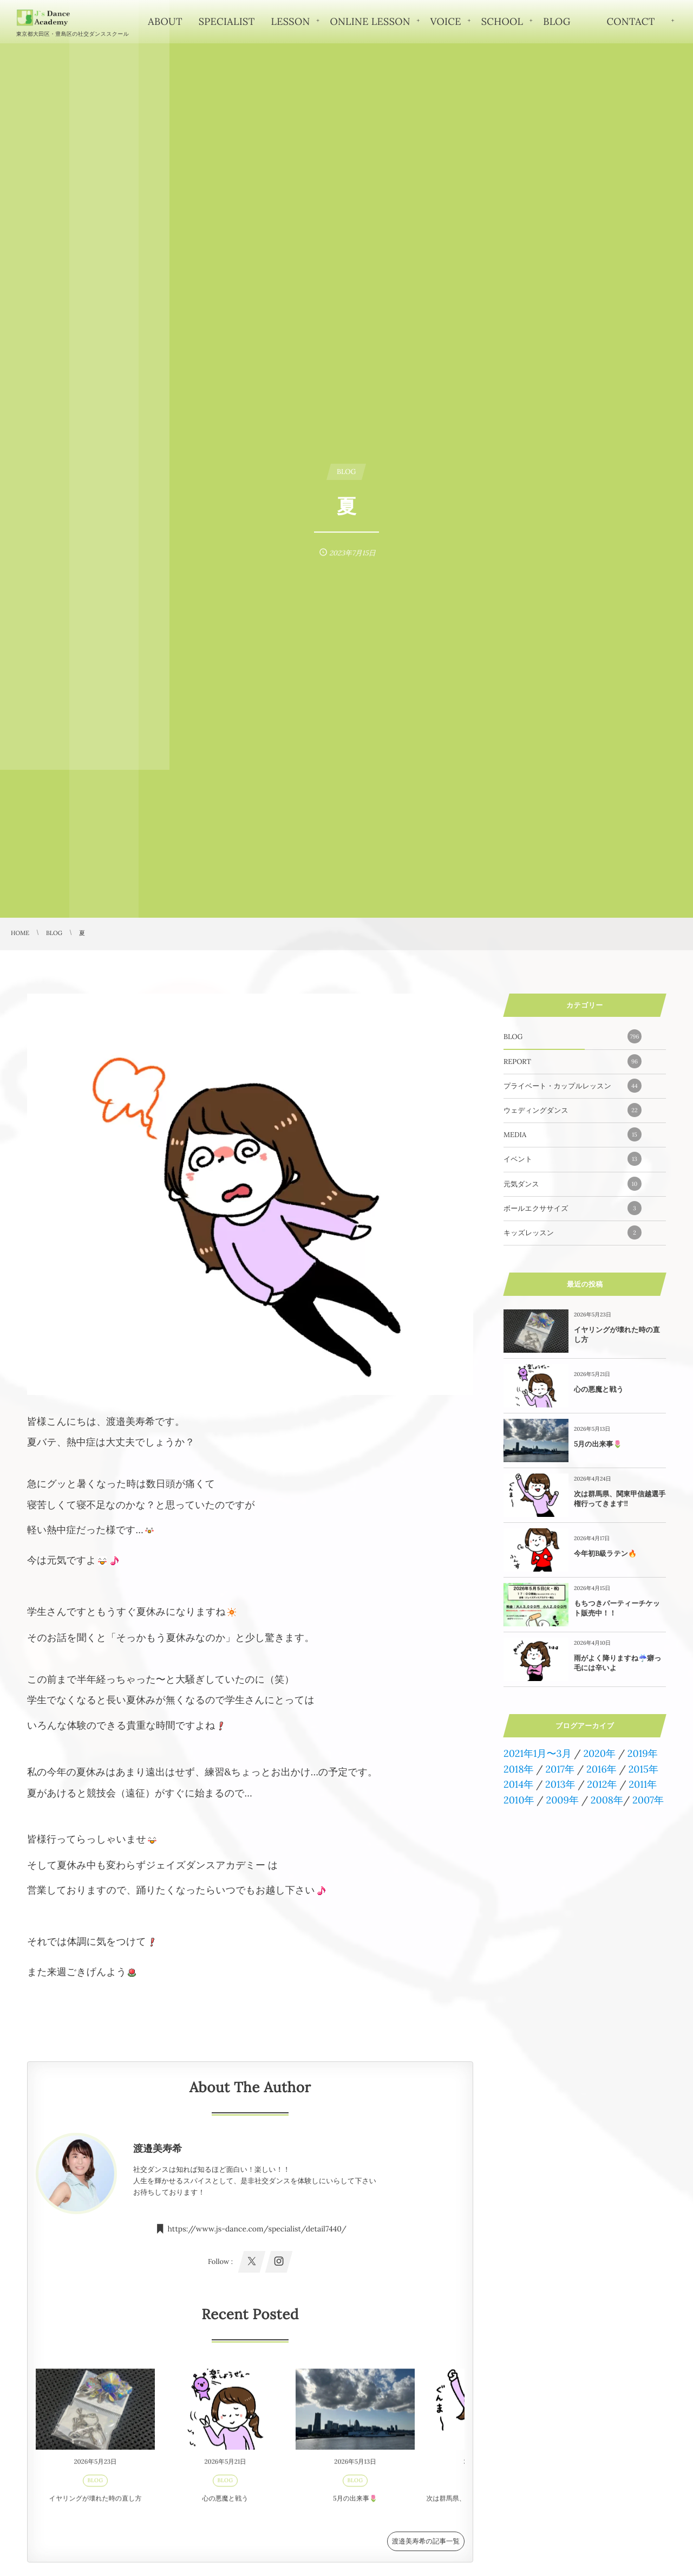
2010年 (519, 1800)
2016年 (601, 1769)
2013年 (560, 1784)
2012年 (602, 1784)
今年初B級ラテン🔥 (605, 1553)
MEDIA (573, 1134)
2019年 (642, 1753)
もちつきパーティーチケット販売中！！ (617, 1608)
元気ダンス (573, 1184)
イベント (573, 1159)
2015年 (643, 1769)
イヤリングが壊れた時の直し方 (617, 1334)
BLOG (573, 1036)
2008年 (607, 1800)
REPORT (573, 1061)
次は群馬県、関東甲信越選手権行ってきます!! (619, 1498)
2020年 (599, 1753)
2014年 (518, 1784)
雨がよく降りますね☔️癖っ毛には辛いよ (618, 1662)
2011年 (643, 1784)
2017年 (559, 1769)
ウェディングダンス (573, 1110)
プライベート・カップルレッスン (573, 1086)
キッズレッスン (573, 1232)
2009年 (562, 1800)
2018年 (519, 1769)
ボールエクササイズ (573, 1208)
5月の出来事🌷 (598, 1444)
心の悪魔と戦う (599, 1389)
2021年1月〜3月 (538, 1753)
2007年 (648, 1800)
